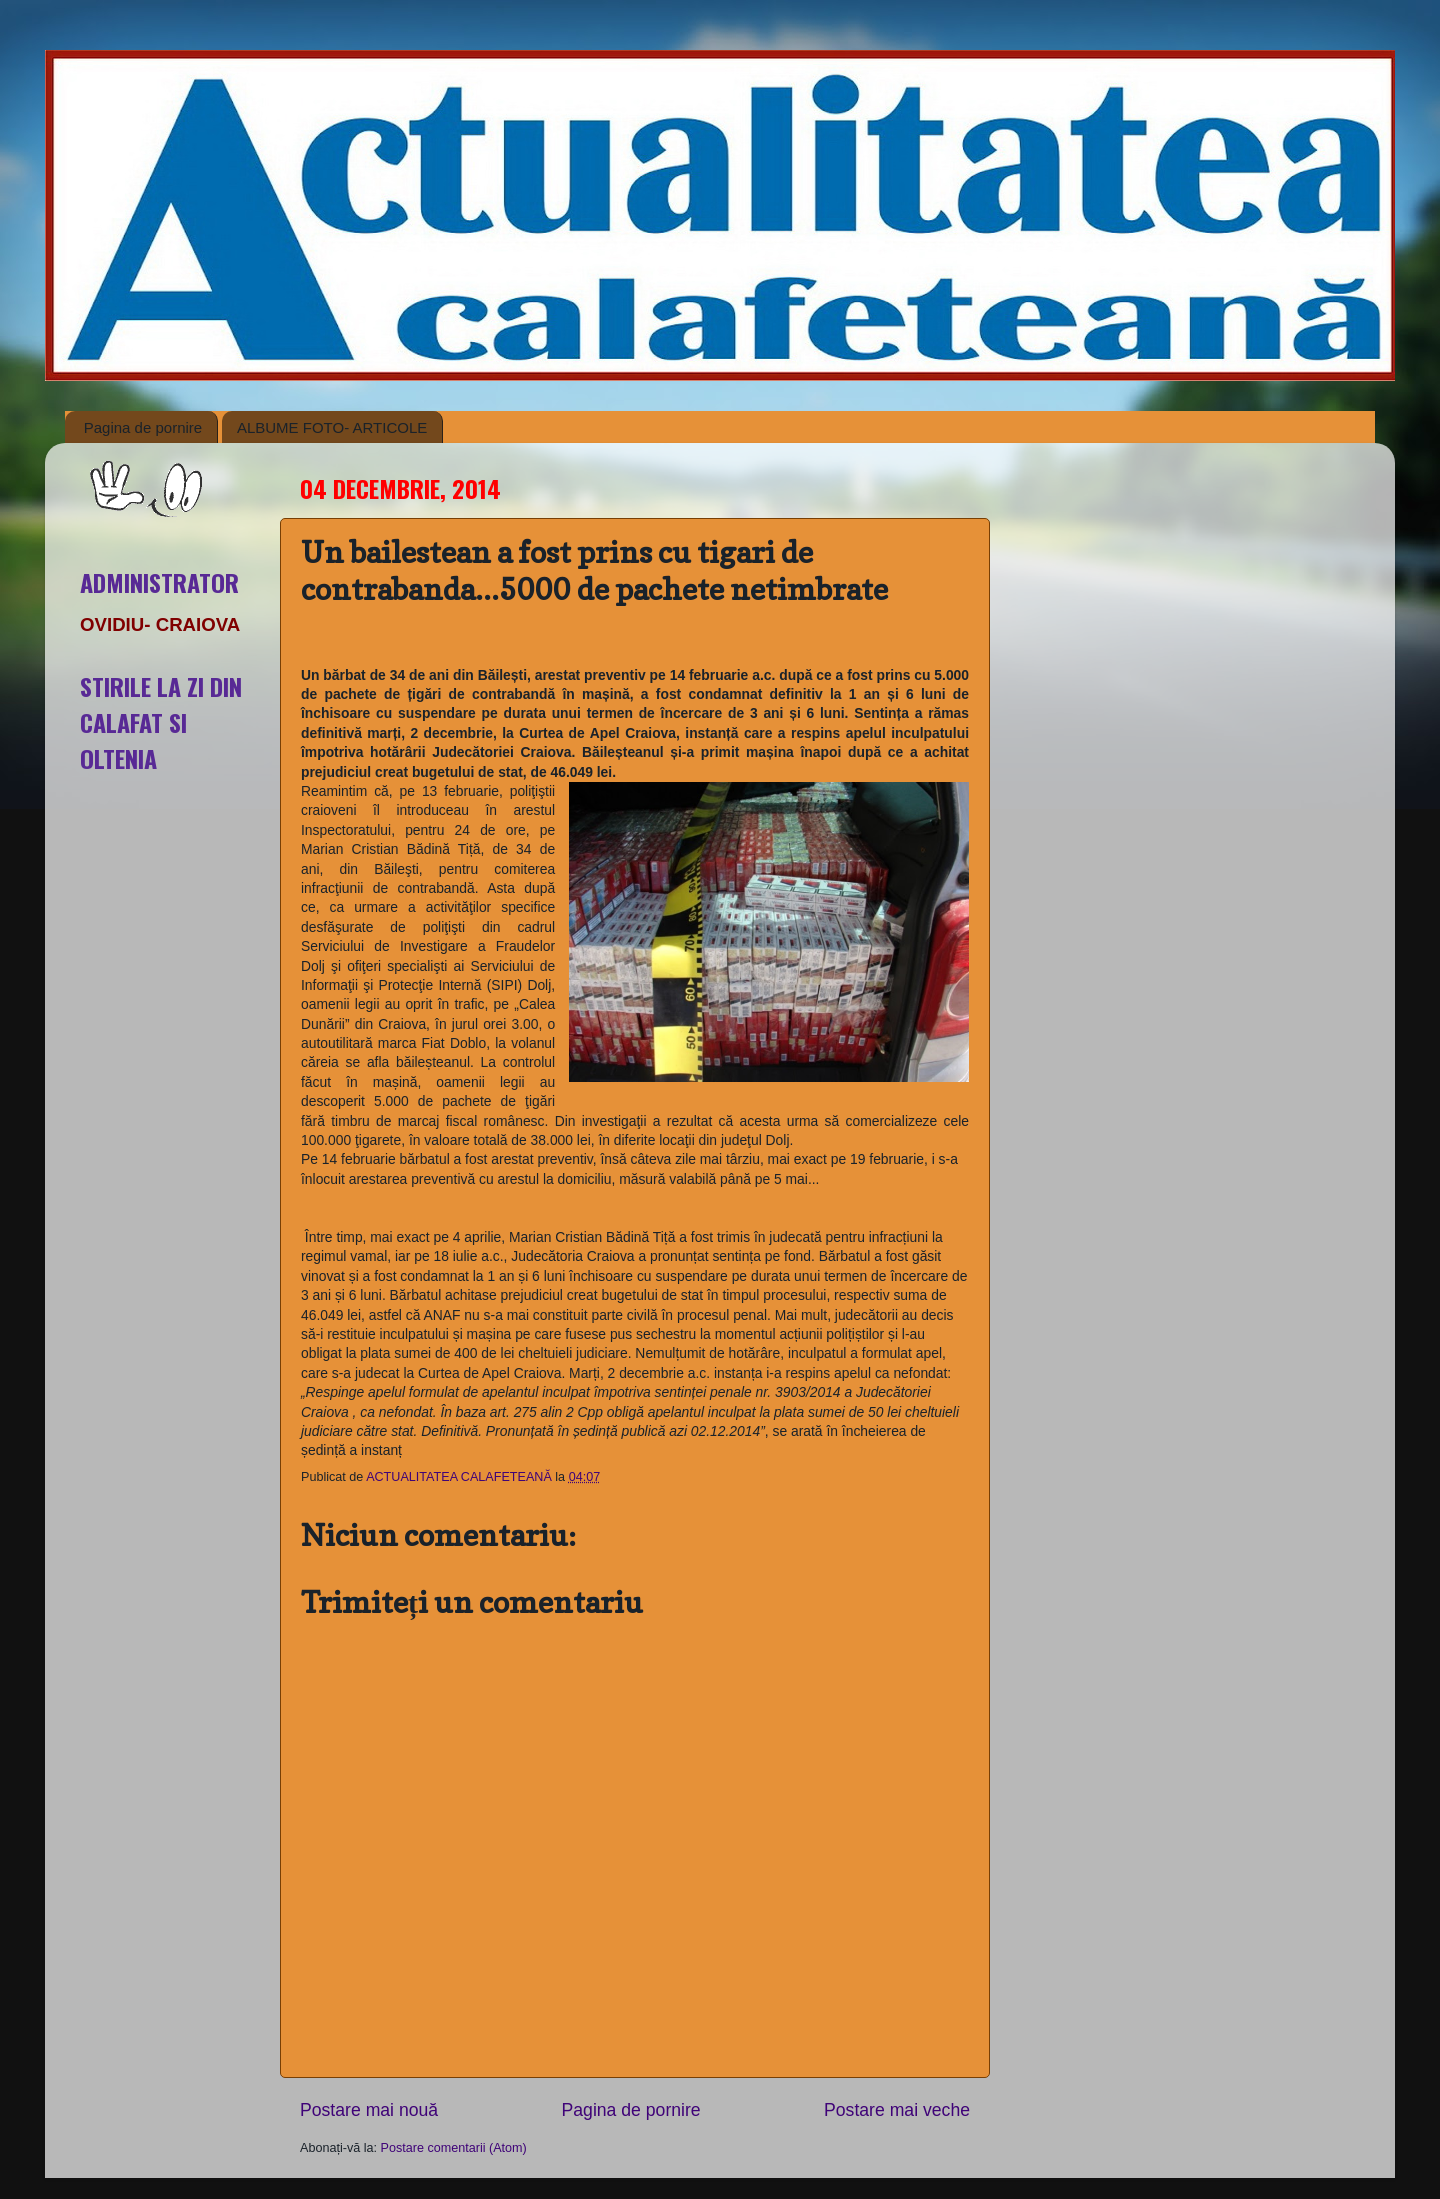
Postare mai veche (897, 2110)
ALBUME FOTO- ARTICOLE (332, 427)
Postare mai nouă (369, 2110)
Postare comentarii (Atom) (454, 2148)
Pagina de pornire (143, 427)
